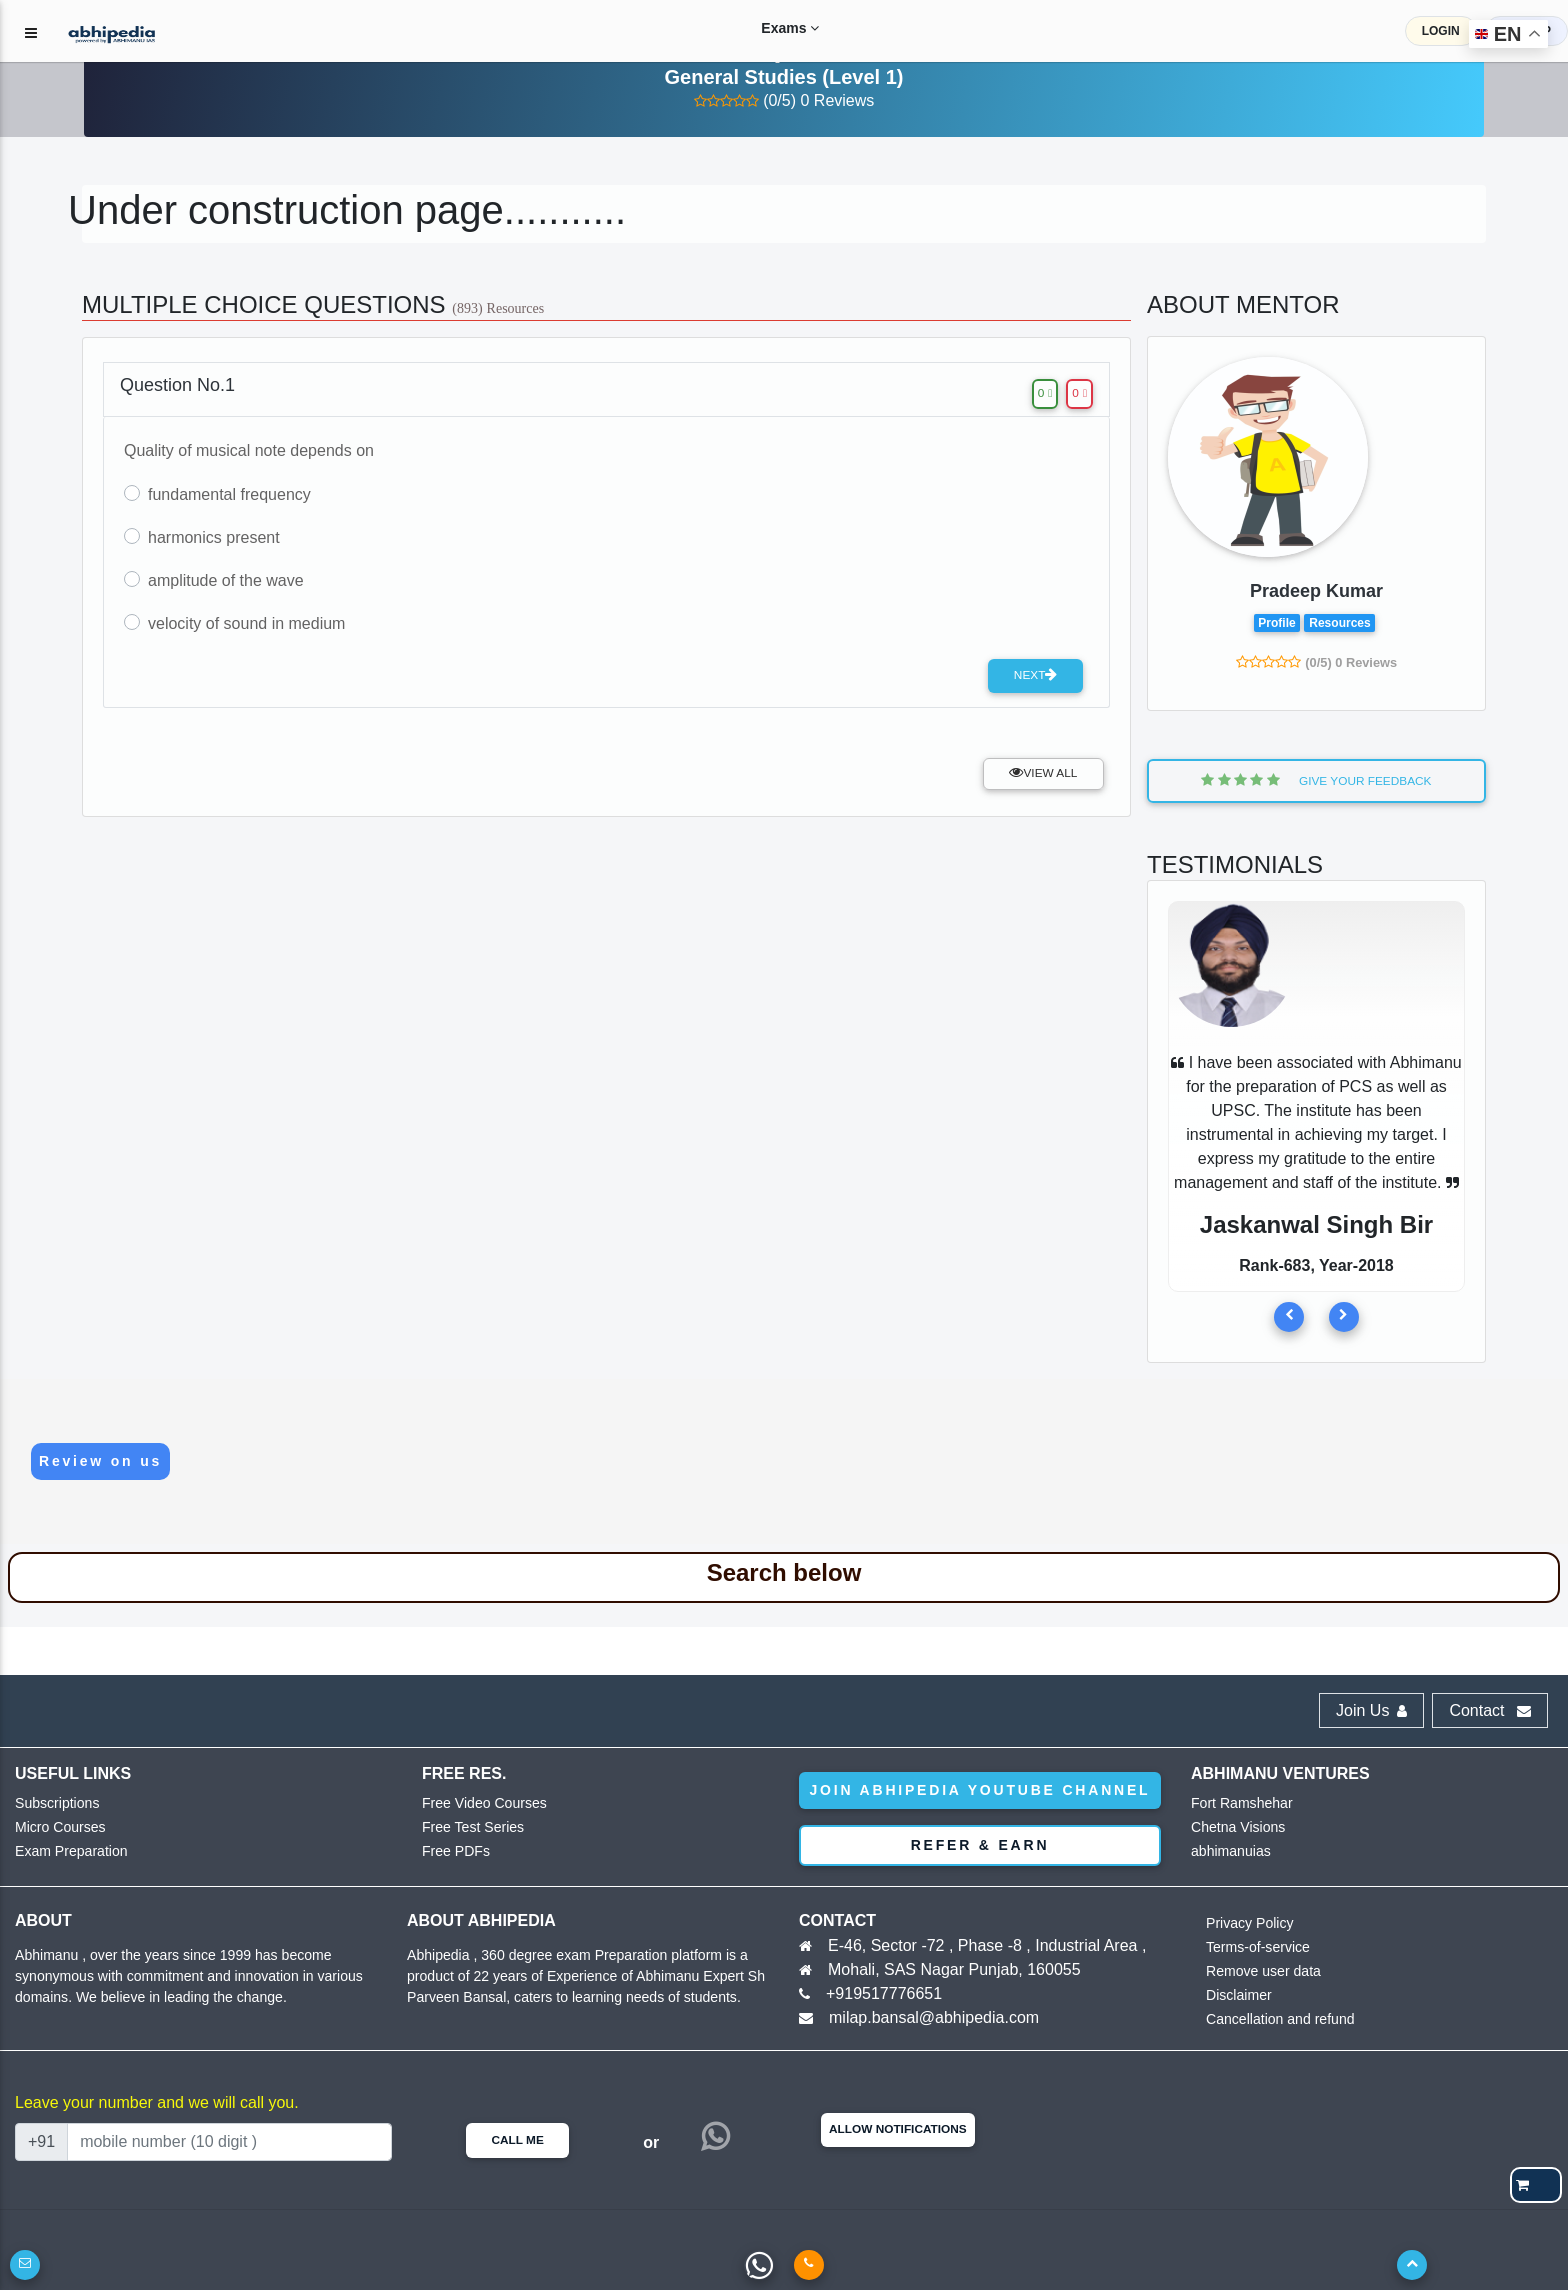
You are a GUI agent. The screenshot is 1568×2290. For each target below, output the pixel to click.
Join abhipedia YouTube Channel (980, 1790)
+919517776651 (884, 1993)
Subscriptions (54, 1803)
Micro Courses (57, 1827)
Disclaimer (1236, 1995)
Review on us (100, 1461)
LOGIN (1441, 31)
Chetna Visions (1234, 1827)
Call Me (517, 2140)
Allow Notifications (898, 2129)
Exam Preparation (67, 1851)
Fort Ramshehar (1238, 1803)
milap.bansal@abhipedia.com (934, 2017)
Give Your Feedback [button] (1316, 780)
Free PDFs (453, 1851)
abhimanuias (1228, 1851)
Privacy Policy (1246, 1923)
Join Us (1371, 1710)
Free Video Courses (479, 1803)
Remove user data (1259, 1971)
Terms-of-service (1254, 1947)
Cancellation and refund (1274, 2019)
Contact (1490, 1710)
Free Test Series (469, 1827)
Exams (770, 28)
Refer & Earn (980, 1845)
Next (1036, 674)
